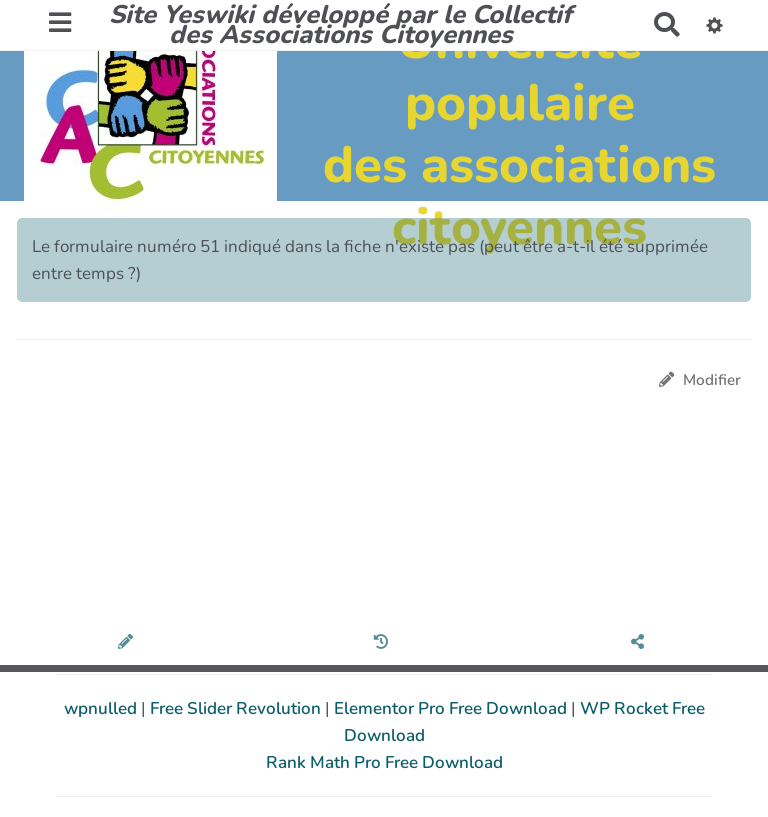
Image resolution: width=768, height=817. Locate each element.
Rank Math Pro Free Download (384, 762)
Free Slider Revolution (237, 708)
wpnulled (102, 708)
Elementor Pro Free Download (452, 708)
